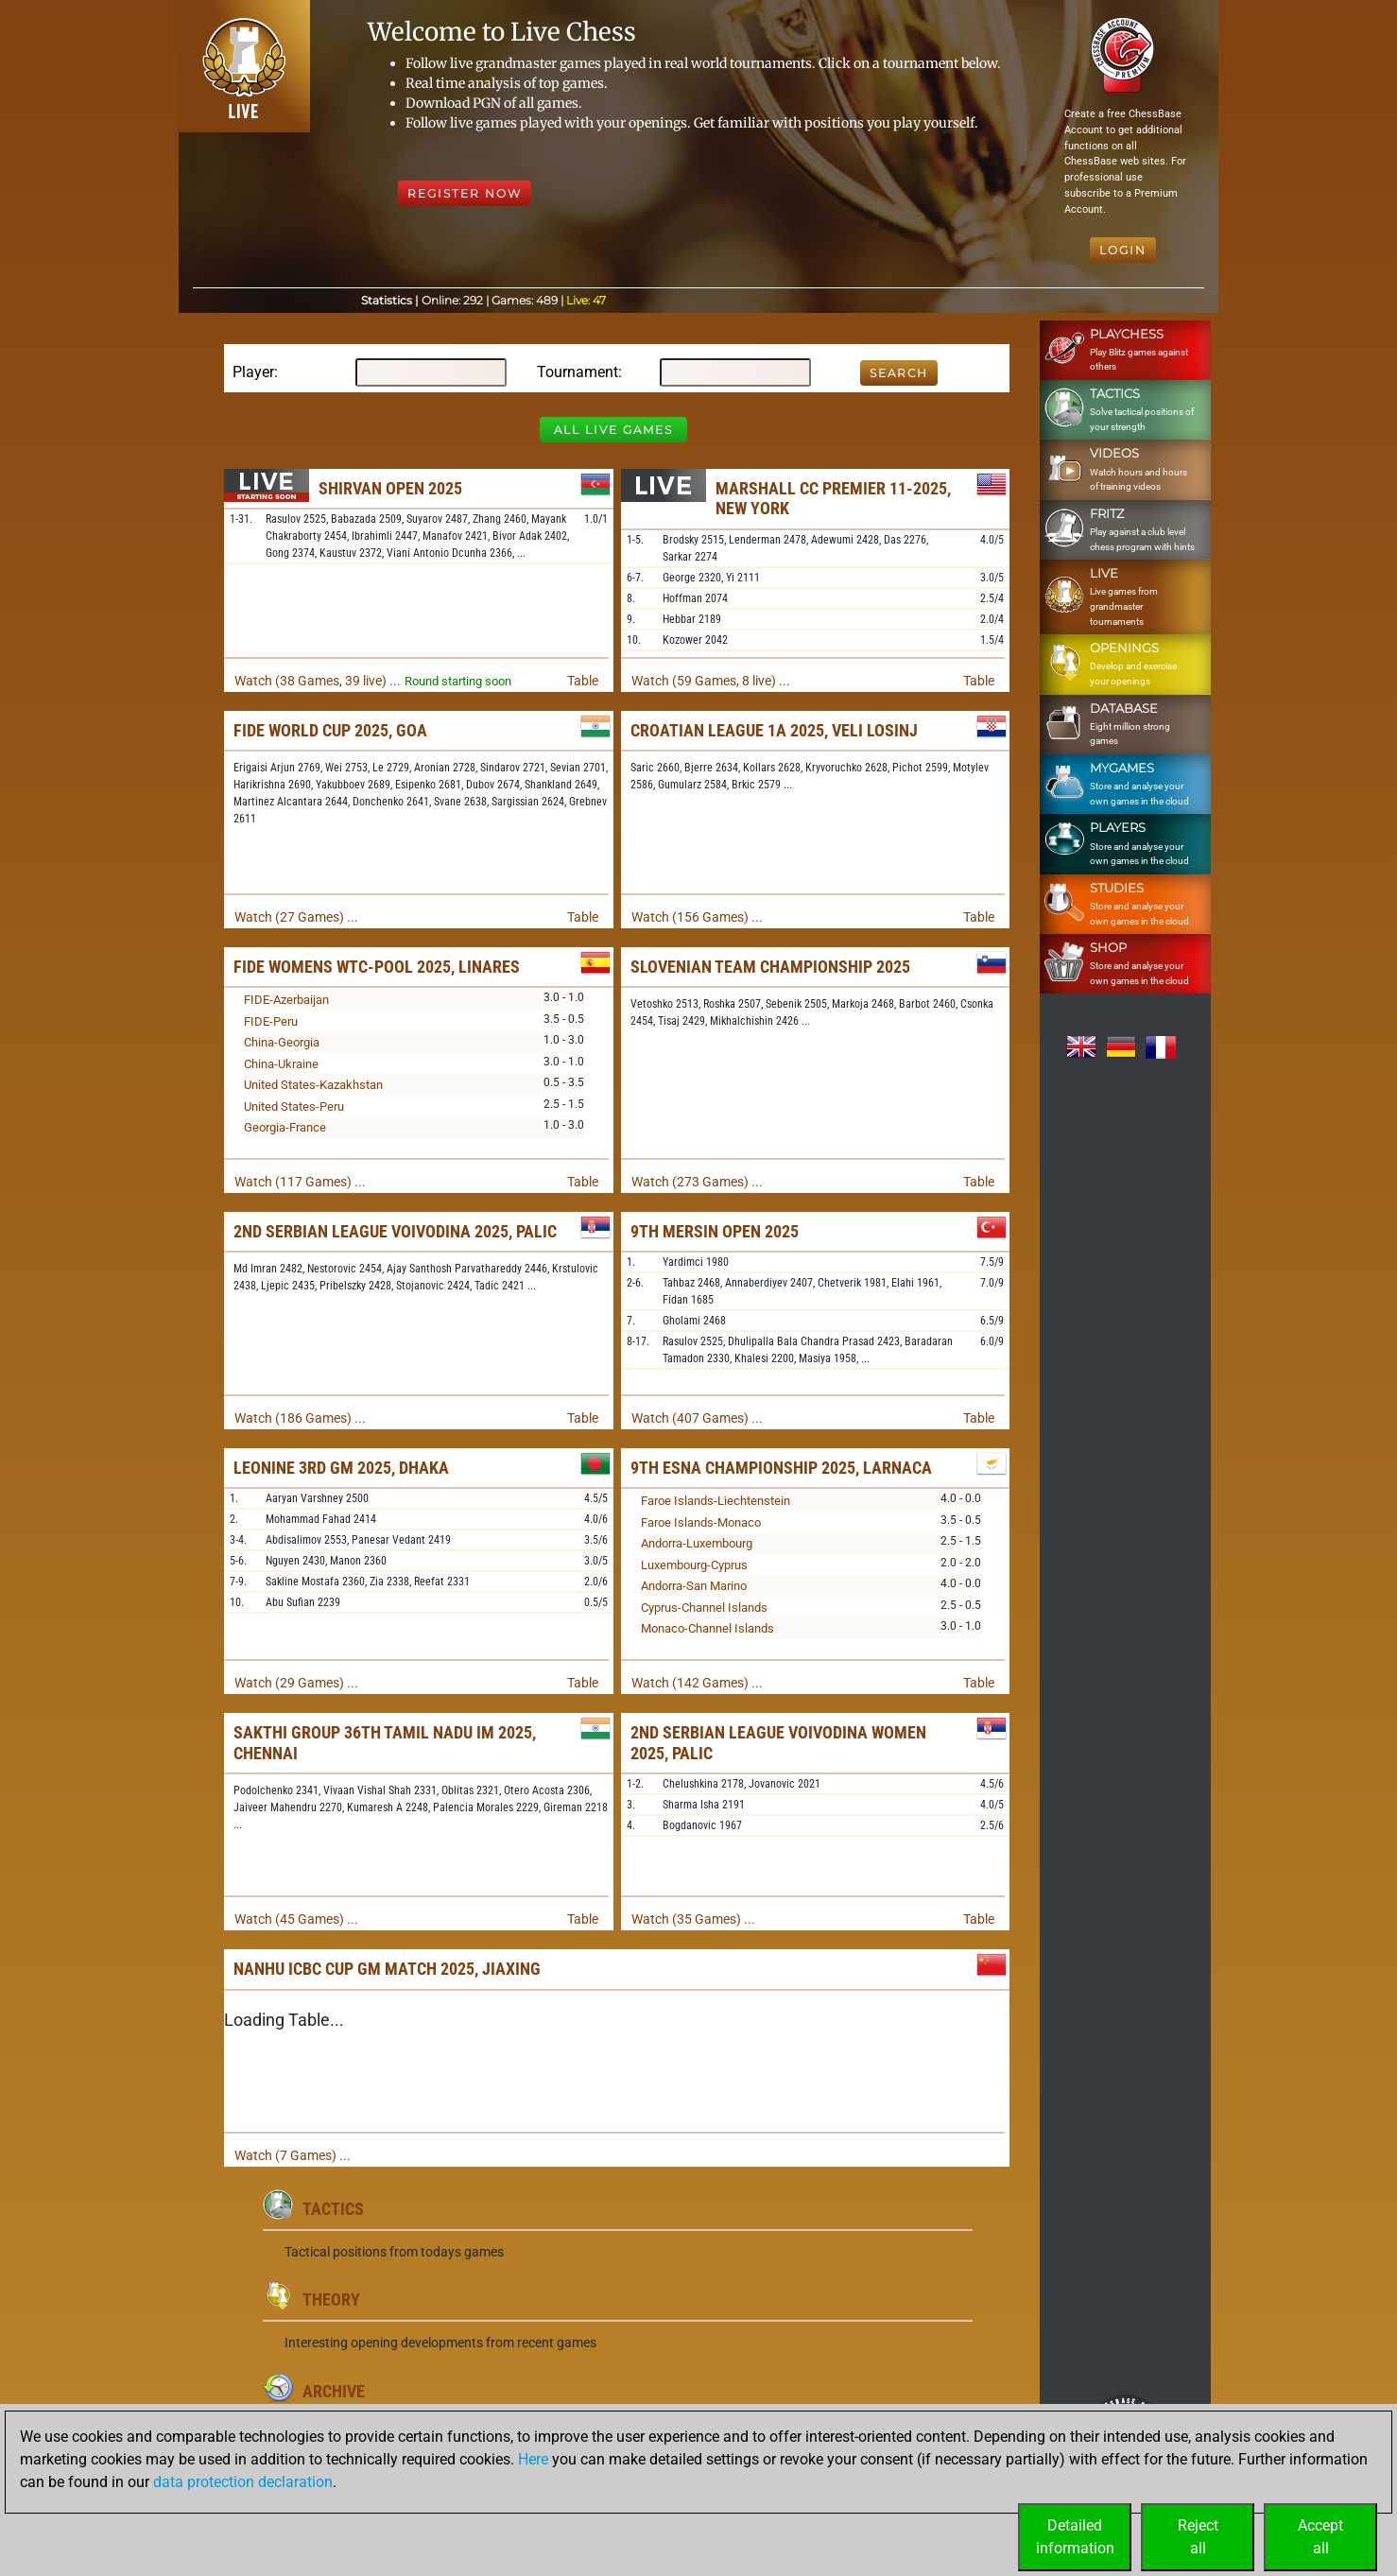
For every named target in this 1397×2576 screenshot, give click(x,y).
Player (253, 372)
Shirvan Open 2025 (390, 488)
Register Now (464, 193)
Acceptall (1320, 2536)
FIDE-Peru (271, 1021)
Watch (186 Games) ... (300, 1418)
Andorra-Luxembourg (696, 1543)
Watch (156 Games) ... (697, 917)
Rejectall (1198, 2536)
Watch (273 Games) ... (697, 1181)
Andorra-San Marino (694, 1586)
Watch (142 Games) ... (697, 1682)
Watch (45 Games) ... (296, 1919)
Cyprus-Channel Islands (704, 1607)
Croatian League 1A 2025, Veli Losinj (774, 730)
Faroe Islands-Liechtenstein (715, 1501)
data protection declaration (243, 2482)
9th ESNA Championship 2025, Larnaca (781, 1468)
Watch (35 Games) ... (693, 1919)
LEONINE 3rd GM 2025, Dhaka (341, 1468)
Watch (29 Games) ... (296, 1682)
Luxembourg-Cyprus (694, 1565)
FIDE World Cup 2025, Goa (330, 730)
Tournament (577, 372)
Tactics (333, 2209)
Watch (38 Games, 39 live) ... (317, 680)
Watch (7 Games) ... (292, 2155)
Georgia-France (285, 1127)
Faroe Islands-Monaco (701, 1522)
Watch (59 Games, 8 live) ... (710, 680)
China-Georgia (281, 1042)
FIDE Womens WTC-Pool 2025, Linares (376, 967)
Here (533, 2459)
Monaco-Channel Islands (707, 1628)
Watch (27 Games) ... (296, 917)
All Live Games (613, 430)
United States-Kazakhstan (313, 1085)
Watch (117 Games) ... (300, 1181)
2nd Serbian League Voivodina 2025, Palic (395, 1231)
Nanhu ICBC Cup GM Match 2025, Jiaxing (387, 1969)
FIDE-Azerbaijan (286, 1000)
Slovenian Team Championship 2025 (770, 967)
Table (582, 680)
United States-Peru (294, 1106)
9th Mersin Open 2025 (714, 1231)
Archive (333, 2391)
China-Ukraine (281, 1064)
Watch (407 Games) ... (697, 1418)
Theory (331, 2299)
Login (1123, 250)
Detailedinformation (1075, 2536)
